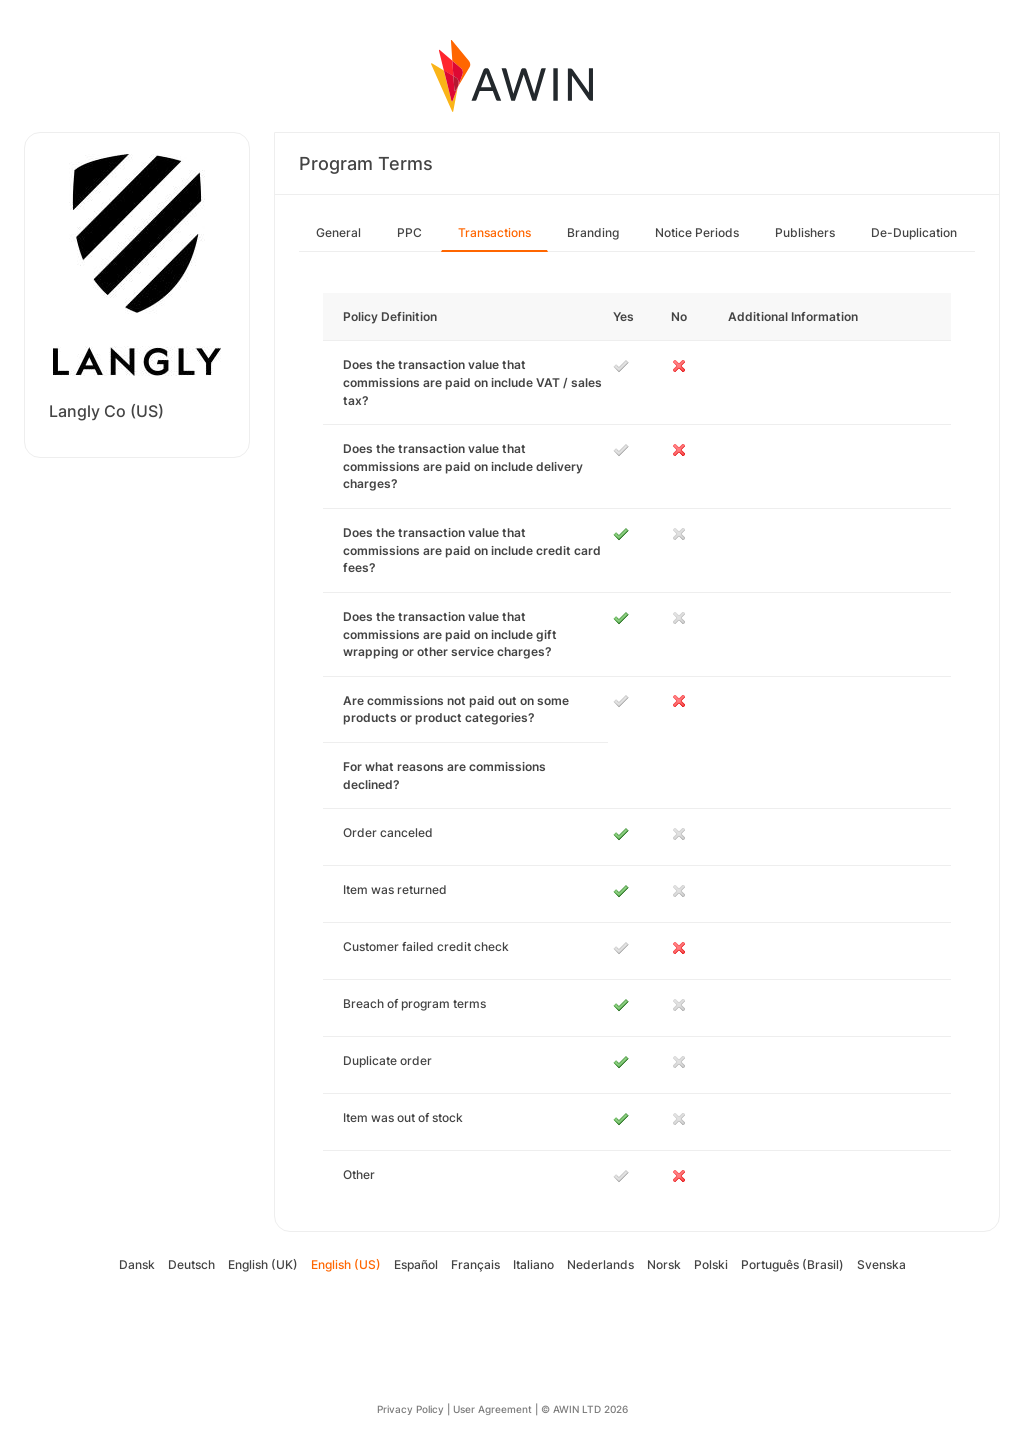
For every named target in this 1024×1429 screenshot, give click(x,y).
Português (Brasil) (792, 1264)
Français (475, 1264)
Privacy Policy (410, 1409)
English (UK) (263, 1264)
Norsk (664, 1264)
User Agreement (492, 1409)
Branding (593, 232)
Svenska (881, 1264)
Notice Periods (697, 232)
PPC (409, 232)
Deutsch (191, 1264)
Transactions (494, 232)
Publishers (805, 232)
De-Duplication (914, 232)
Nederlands (600, 1264)
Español (416, 1264)
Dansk (137, 1264)
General (338, 232)
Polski (711, 1264)
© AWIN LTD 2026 (584, 1409)
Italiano (533, 1264)
